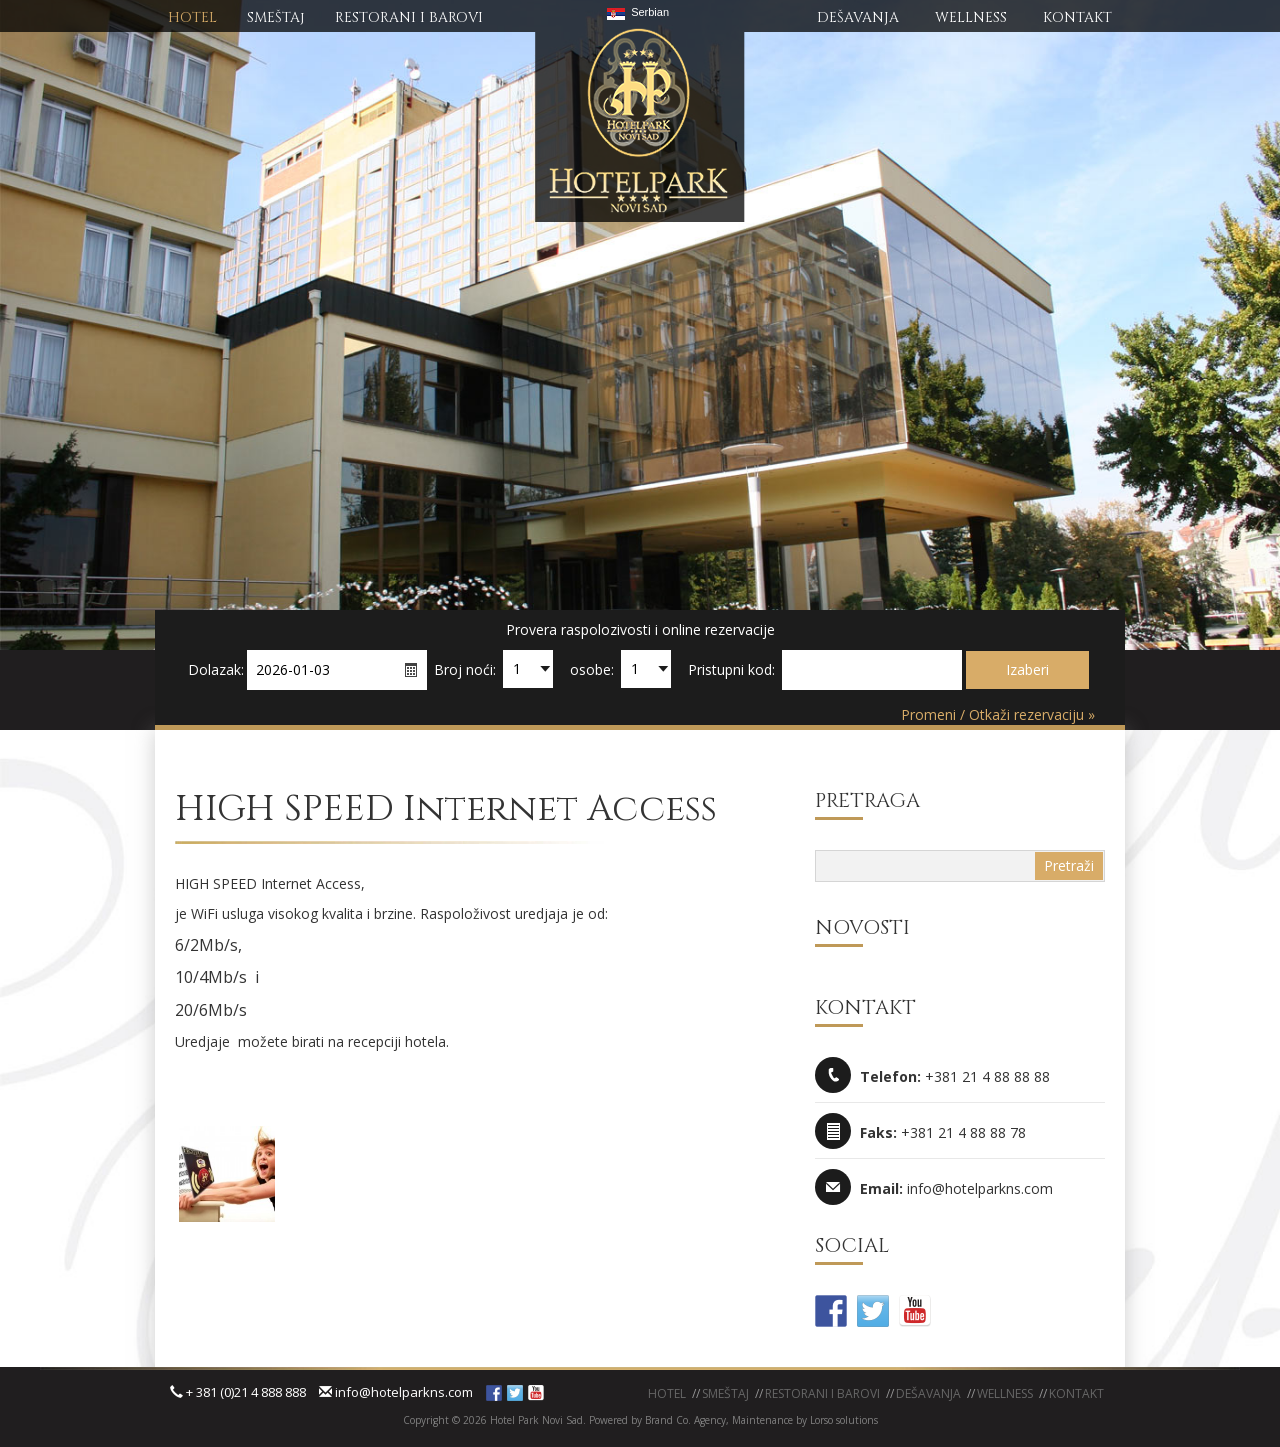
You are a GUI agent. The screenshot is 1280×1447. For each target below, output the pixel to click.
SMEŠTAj (276, 17)
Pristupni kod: (731, 669)
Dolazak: (216, 669)
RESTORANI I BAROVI (409, 17)
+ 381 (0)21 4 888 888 (238, 1392)
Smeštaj (725, 1393)
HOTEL (192, 17)
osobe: (592, 669)
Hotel (667, 1393)
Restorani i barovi (822, 1393)
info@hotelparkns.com (396, 1392)
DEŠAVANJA (858, 17)
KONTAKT (1077, 17)
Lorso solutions (844, 1420)
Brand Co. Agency (684, 1420)
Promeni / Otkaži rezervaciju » (998, 714)
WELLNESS (971, 17)
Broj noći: (465, 669)
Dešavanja (928, 1393)
